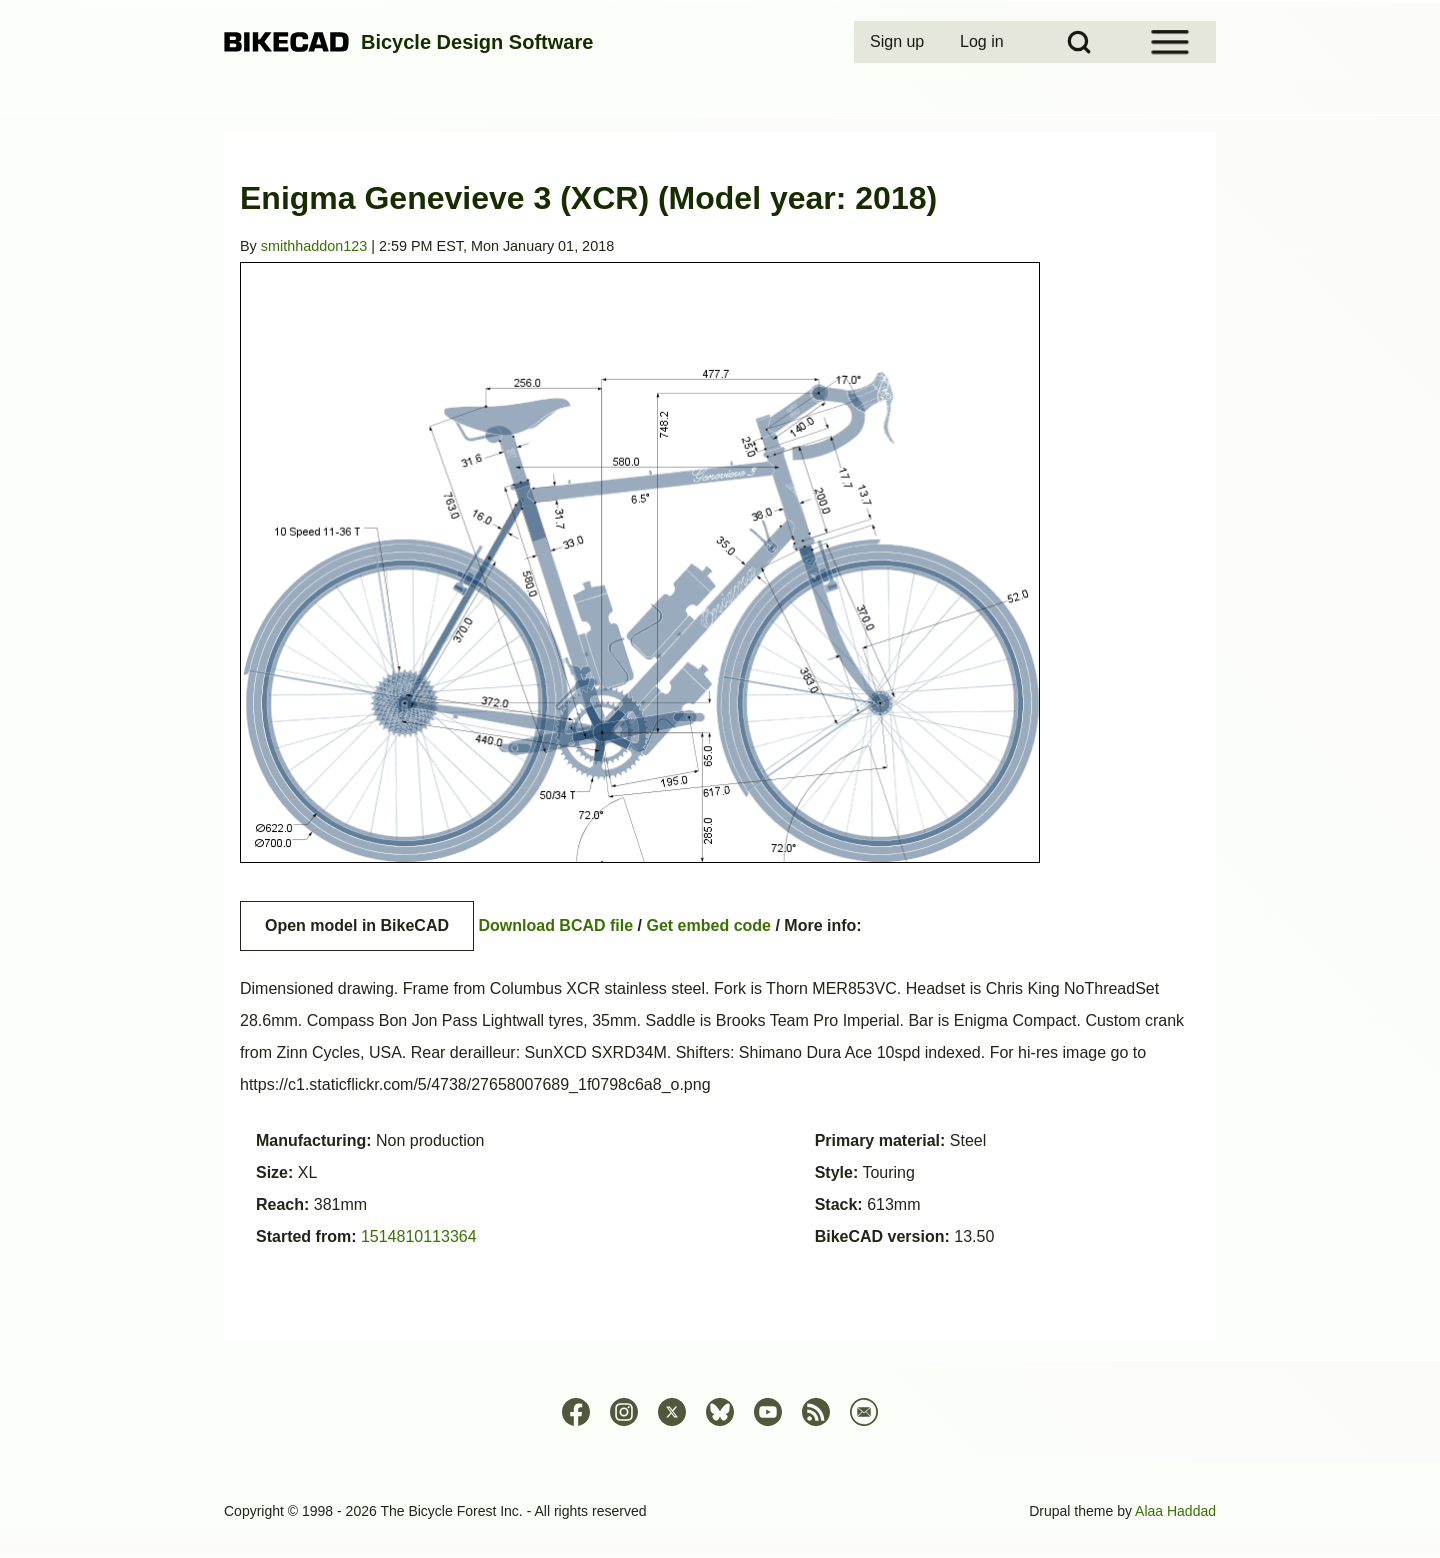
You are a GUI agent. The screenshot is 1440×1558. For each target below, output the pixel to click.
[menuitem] (899, 42)
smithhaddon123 (314, 246)
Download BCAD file (555, 925)
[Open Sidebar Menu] (1170, 42)
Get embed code (709, 925)
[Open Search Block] (1079, 42)
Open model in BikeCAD (357, 925)
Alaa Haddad (1175, 1511)
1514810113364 (419, 1236)
